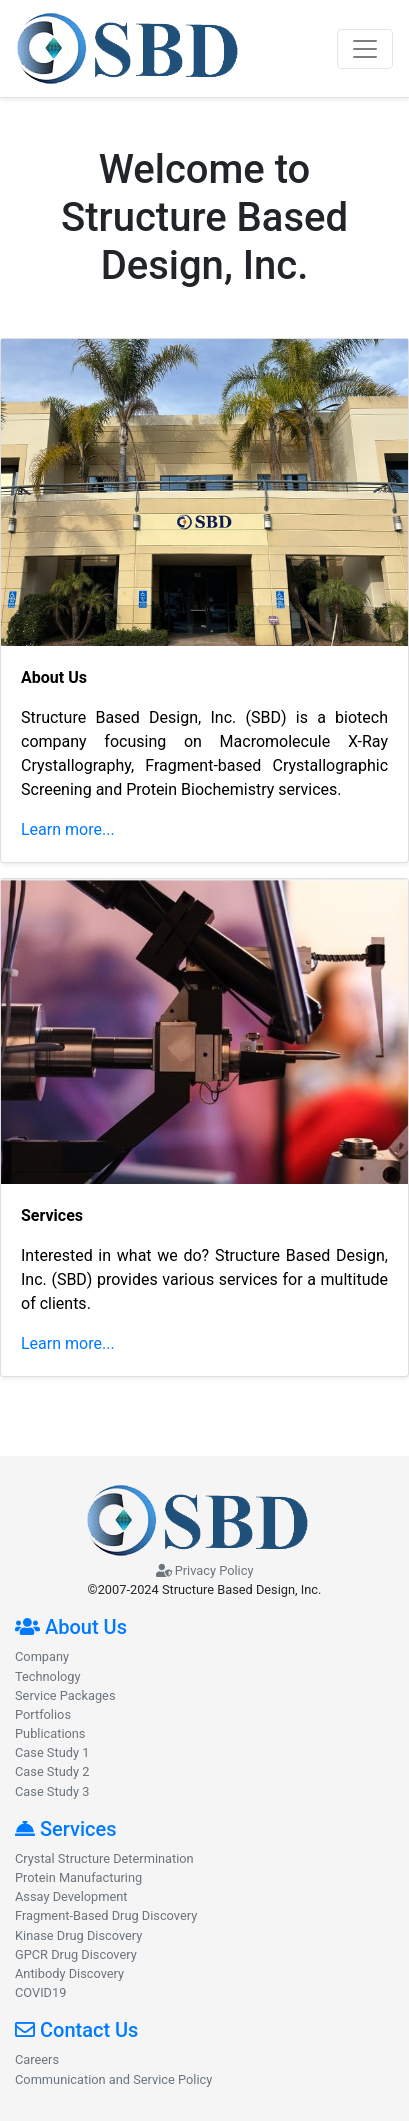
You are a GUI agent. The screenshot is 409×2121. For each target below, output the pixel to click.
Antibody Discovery (69, 1973)
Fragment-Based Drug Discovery (106, 1915)
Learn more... (68, 829)
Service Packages (65, 1695)
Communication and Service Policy (113, 2079)
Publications (50, 1733)
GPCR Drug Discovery (76, 1954)
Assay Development (71, 1896)
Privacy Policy (205, 1570)
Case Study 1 (52, 1752)
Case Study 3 (52, 1791)
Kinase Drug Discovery (78, 1935)
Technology (48, 1676)
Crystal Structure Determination (104, 1858)
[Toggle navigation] (365, 49)
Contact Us (76, 2030)
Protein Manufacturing (78, 1877)
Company (42, 1656)
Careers (37, 2059)
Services (66, 1829)
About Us (71, 1627)
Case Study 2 (52, 1771)
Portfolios (43, 1714)
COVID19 (40, 1992)
